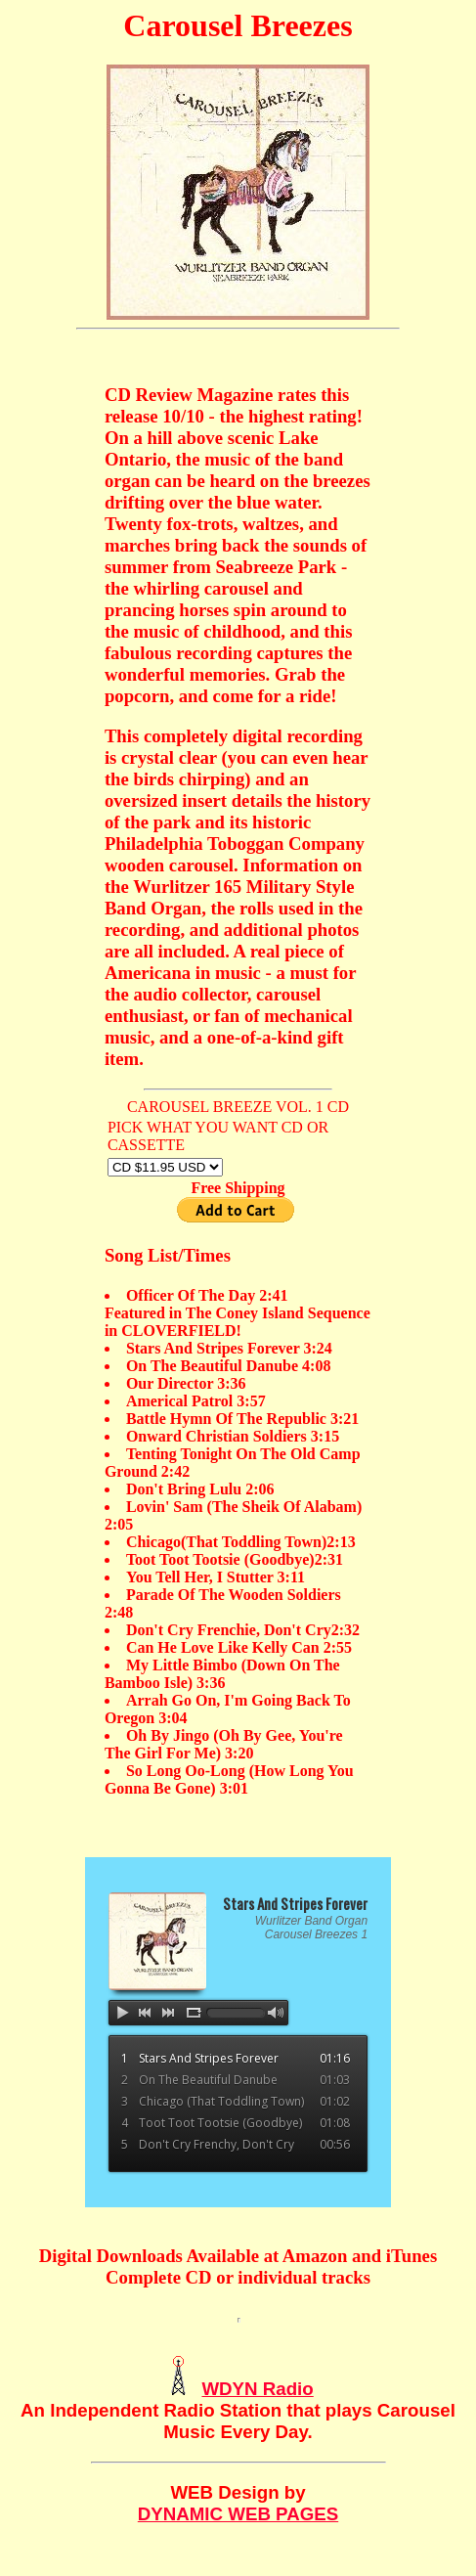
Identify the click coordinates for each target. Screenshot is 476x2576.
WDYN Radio (257, 2388)
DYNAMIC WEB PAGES (238, 2514)
